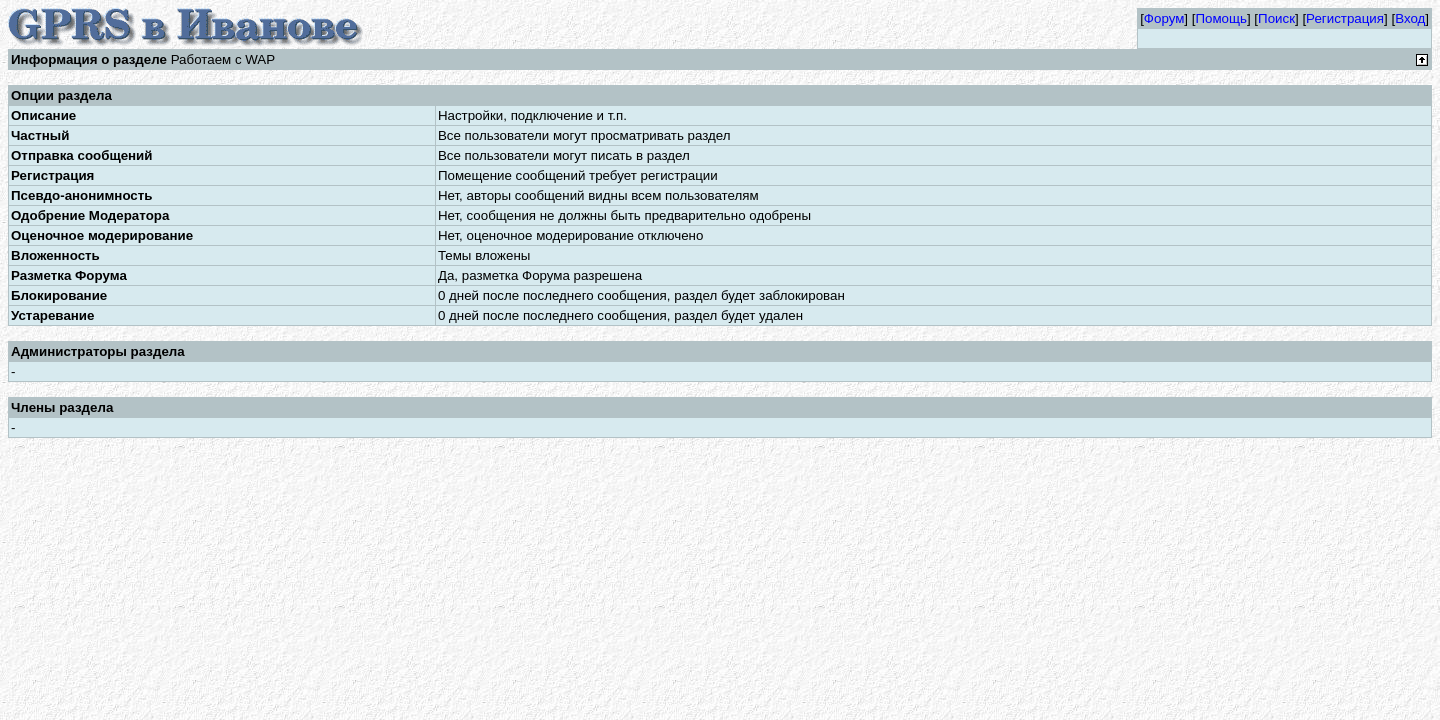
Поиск (1276, 18)
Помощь (1220, 18)
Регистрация (1345, 18)
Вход (1410, 18)
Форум (1164, 18)
